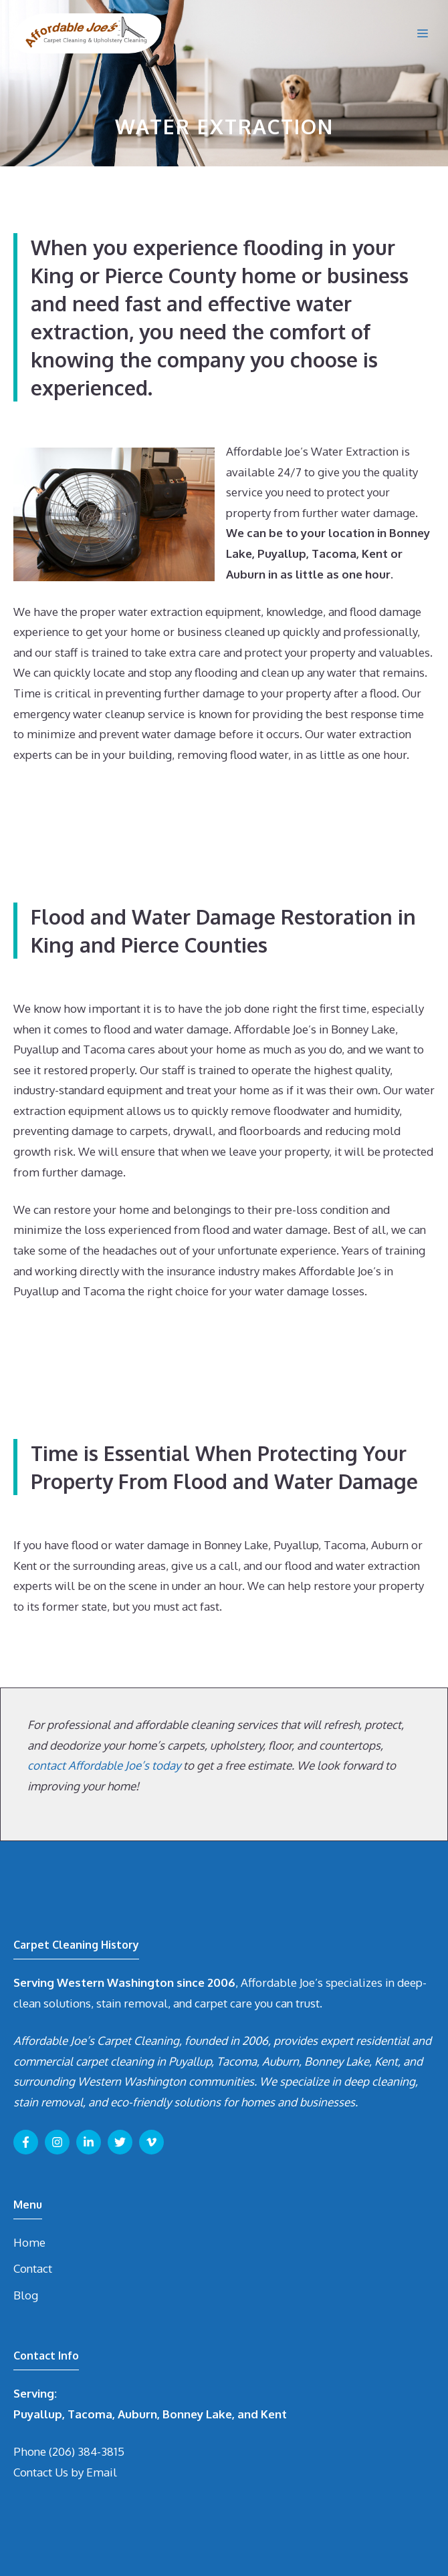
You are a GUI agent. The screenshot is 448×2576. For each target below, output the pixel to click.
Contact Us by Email (65, 2472)
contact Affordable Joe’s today (104, 1765)
